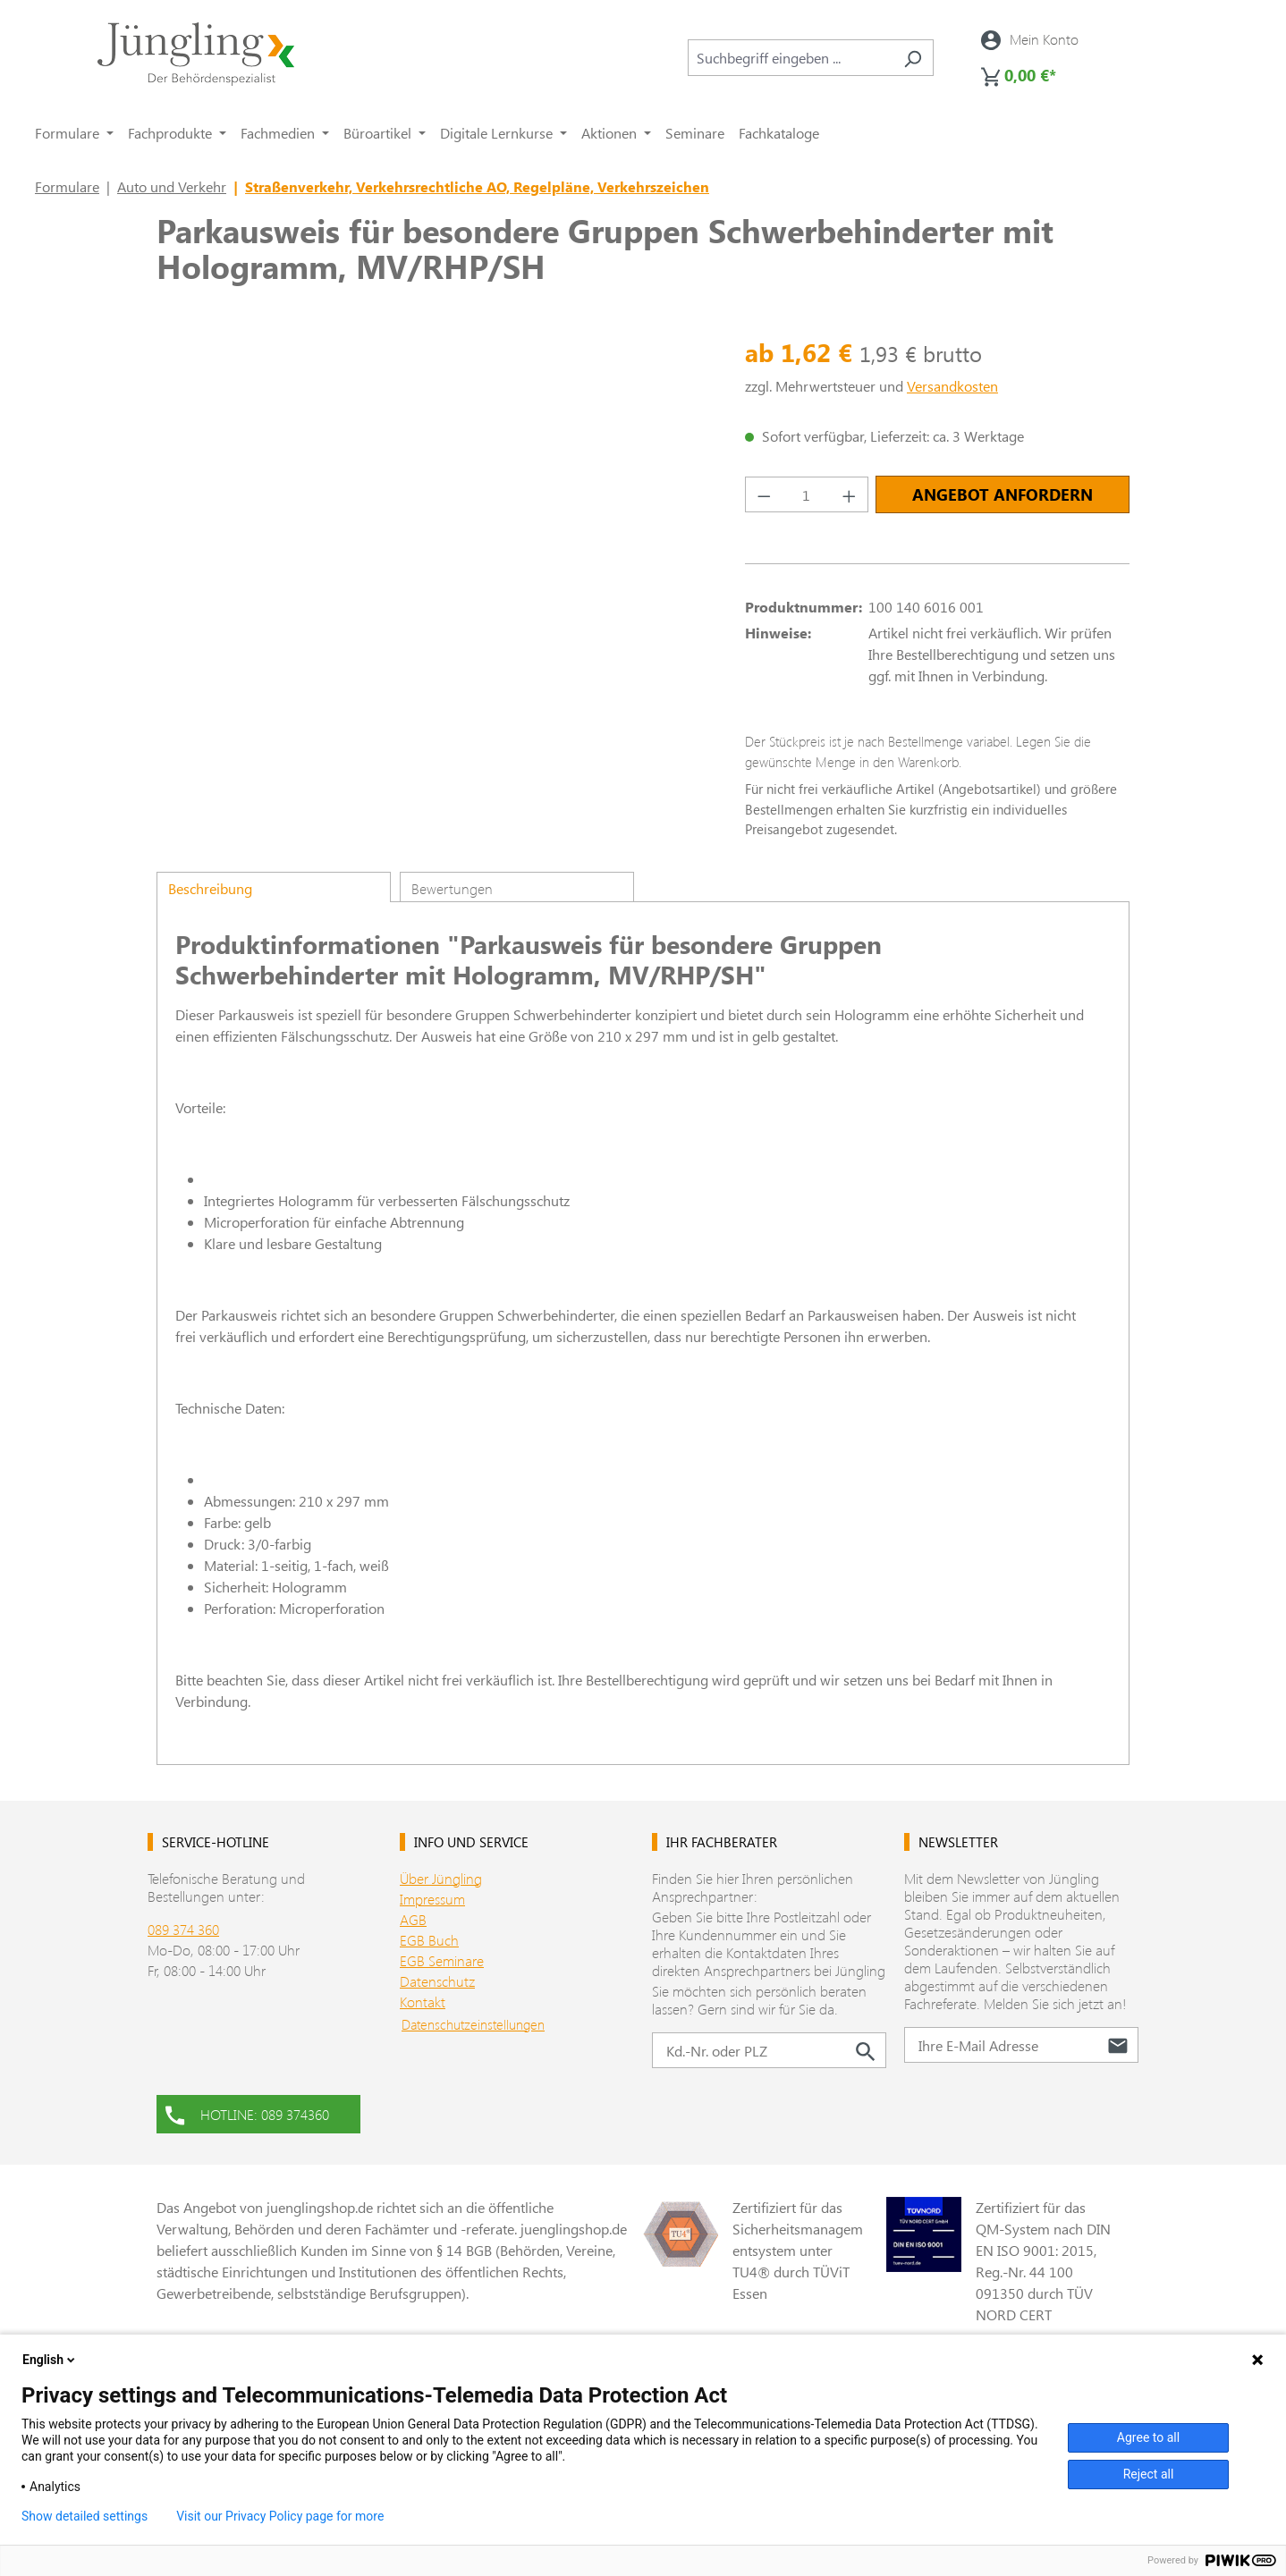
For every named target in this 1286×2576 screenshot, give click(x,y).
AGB (413, 1919)
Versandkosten (952, 385)
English (50, 2359)
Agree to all (1148, 2437)
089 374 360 (183, 1929)
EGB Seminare (442, 1960)
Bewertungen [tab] (452, 888)
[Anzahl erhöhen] (849, 494)
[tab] (274, 887)
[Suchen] (913, 57)
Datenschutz (437, 1981)
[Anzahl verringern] (764, 494)
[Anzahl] (807, 494)
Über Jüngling (441, 1878)
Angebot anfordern (1002, 494)
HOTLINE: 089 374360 (247, 2113)
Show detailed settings (84, 2516)
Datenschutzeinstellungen (473, 2024)
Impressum (432, 1898)
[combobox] (790, 57)
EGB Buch (429, 1939)
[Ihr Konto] (1029, 39)
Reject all (1148, 2474)
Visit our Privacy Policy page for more (280, 2516)
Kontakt (422, 2001)
